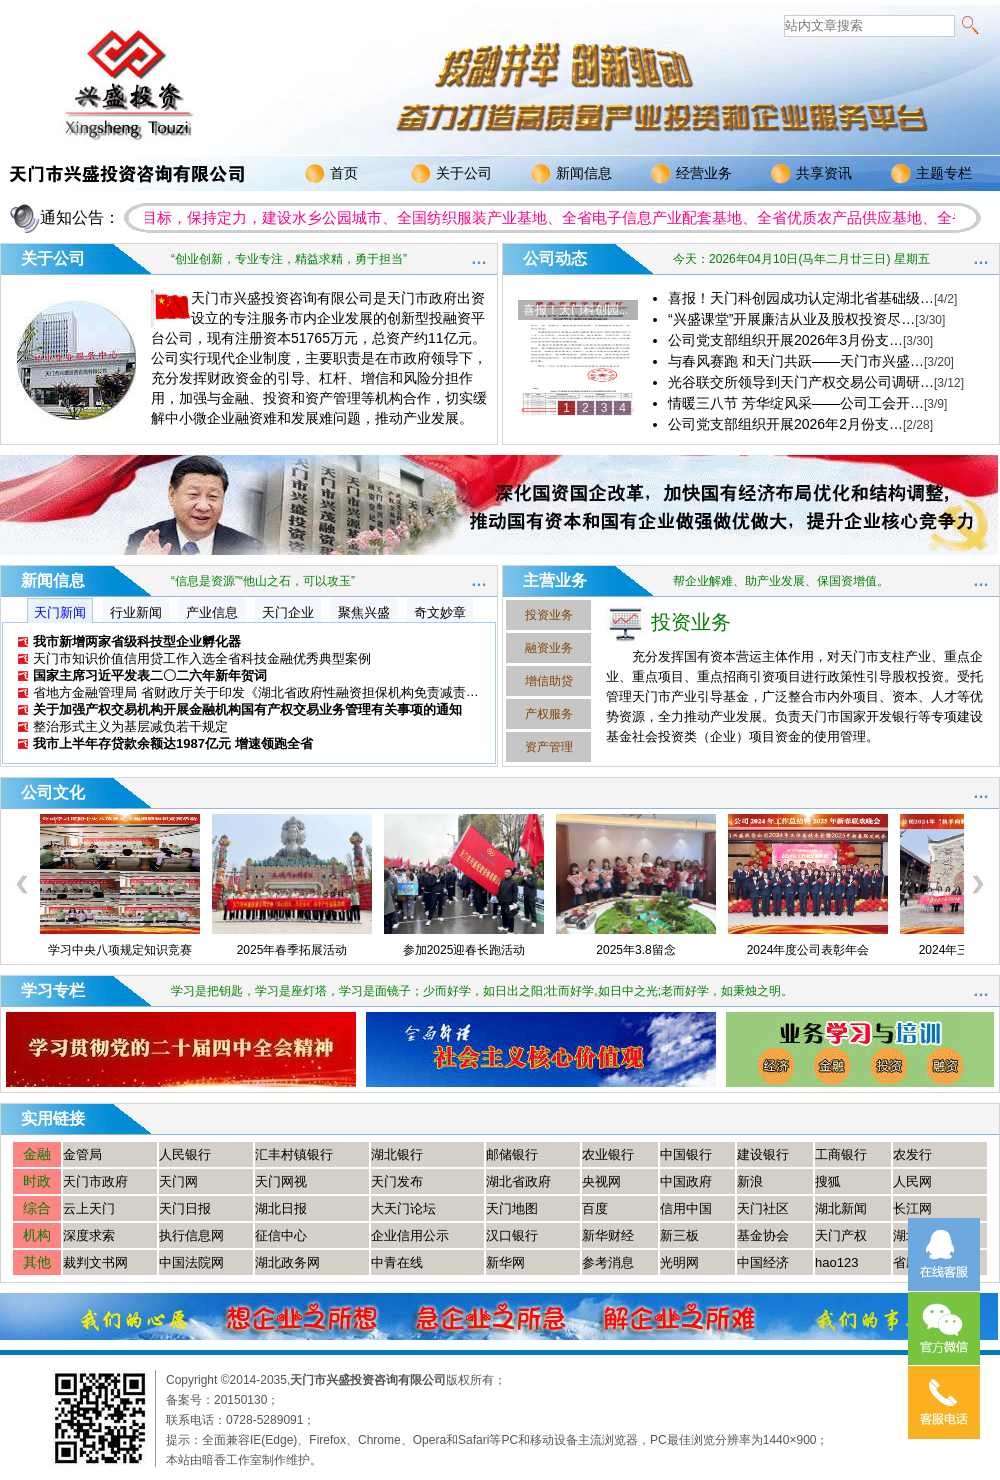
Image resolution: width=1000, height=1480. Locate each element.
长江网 (912, 1208)
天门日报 (185, 1208)
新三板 (679, 1235)
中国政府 (686, 1181)
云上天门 (89, 1208)
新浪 (750, 1181)
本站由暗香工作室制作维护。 (244, 1460)
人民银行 (185, 1154)
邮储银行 (512, 1154)
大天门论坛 (403, 1208)
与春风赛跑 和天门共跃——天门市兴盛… (811, 361)
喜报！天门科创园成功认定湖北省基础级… (812, 298)
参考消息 (608, 1262)
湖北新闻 (841, 1208)
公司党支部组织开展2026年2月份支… (800, 424)
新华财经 (608, 1235)
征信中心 (281, 1235)
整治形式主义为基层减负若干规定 (130, 726)
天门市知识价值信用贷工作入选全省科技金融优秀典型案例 (202, 658)
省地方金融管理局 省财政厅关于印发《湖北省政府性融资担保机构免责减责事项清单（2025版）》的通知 (335, 692)
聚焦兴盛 (364, 612)
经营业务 (691, 174)
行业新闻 (136, 612)
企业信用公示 (410, 1235)
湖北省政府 (518, 1181)
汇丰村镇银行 (294, 1154)
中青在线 (397, 1262)
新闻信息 (571, 174)
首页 (331, 174)
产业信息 (212, 612)
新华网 (505, 1262)
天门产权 (841, 1235)
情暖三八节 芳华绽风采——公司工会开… (807, 403)
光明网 (679, 1262)
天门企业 (288, 612)
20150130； (246, 1400)
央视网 (601, 1181)
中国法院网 (191, 1262)
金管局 (82, 1154)
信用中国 (686, 1208)
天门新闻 (60, 612)
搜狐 (828, 1181)
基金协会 (763, 1235)
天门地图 (512, 1208)
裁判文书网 (95, 1262)
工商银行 (841, 1154)
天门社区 (763, 1208)
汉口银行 (512, 1235)
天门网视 (281, 1181)
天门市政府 (95, 1181)
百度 (595, 1208)
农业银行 (608, 1154)
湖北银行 (397, 1154)
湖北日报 (281, 1208)
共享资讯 (811, 174)
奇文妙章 (440, 612)
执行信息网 (191, 1235)
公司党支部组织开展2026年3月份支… (800, 340)
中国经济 (763, 1262)
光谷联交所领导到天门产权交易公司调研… (816, 382)
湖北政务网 (287, 1262)
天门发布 (397, 1181)
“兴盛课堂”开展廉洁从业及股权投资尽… (806, 319)
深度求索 (89, 1235)
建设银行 (763, 1154)
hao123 (836, 1262)
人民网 (912, 1181)
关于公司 (451, 174)
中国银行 (686, 1154)
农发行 (912, 1154)
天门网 (178, 1181)
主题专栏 (931, 174)
